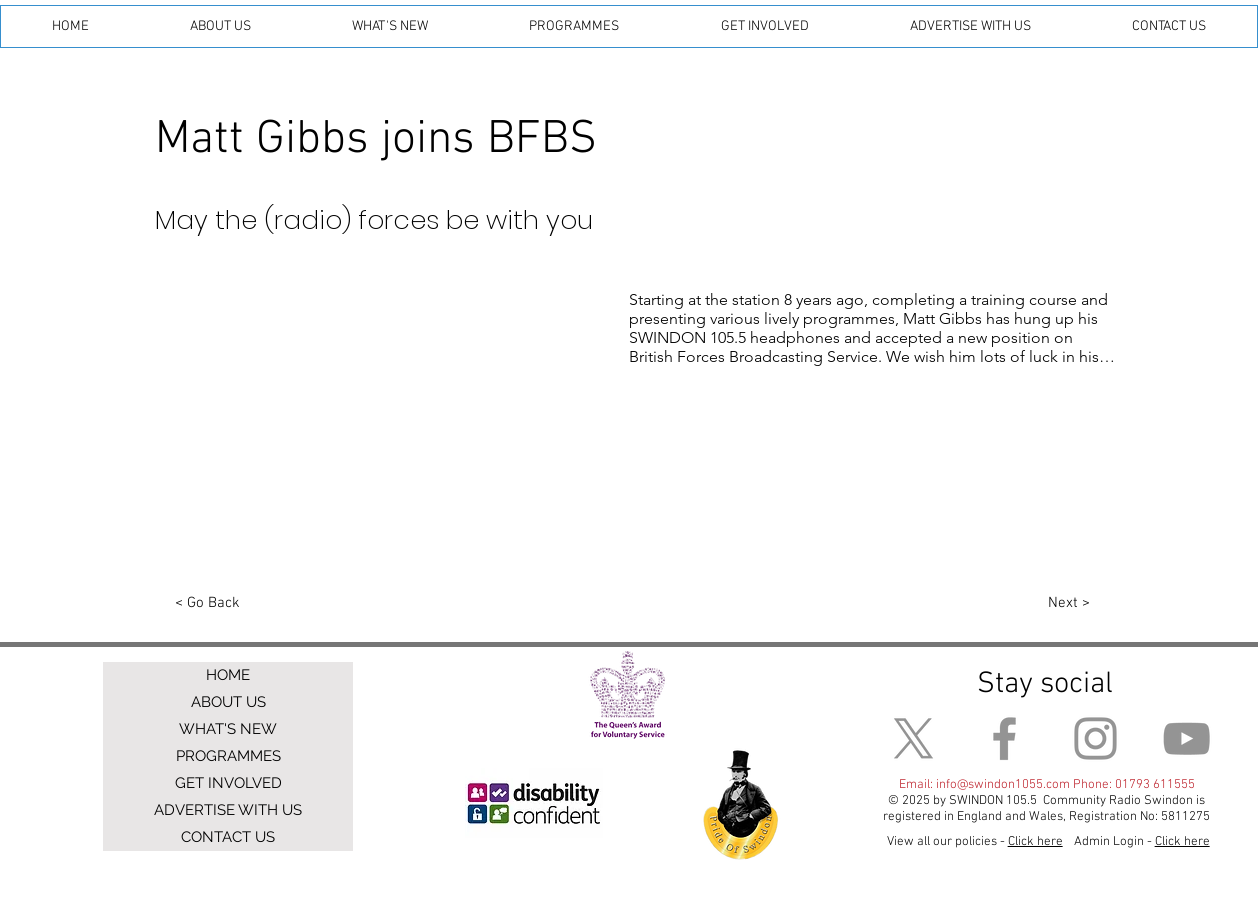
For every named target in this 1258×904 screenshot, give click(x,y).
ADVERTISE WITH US (228, 810)
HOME (228, 675)
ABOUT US (228, 702)
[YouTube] (1186, 738)
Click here (1182, 842)
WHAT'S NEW (228, 729)
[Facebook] (1004, 738)
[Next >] (1068, 604)
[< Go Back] (207, 604)
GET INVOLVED (228, 783)
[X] (913, 738)
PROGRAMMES (228, 756)
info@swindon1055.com (1003, 785)
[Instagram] (1095, 738)
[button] (220, 26)
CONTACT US (228, 837)
